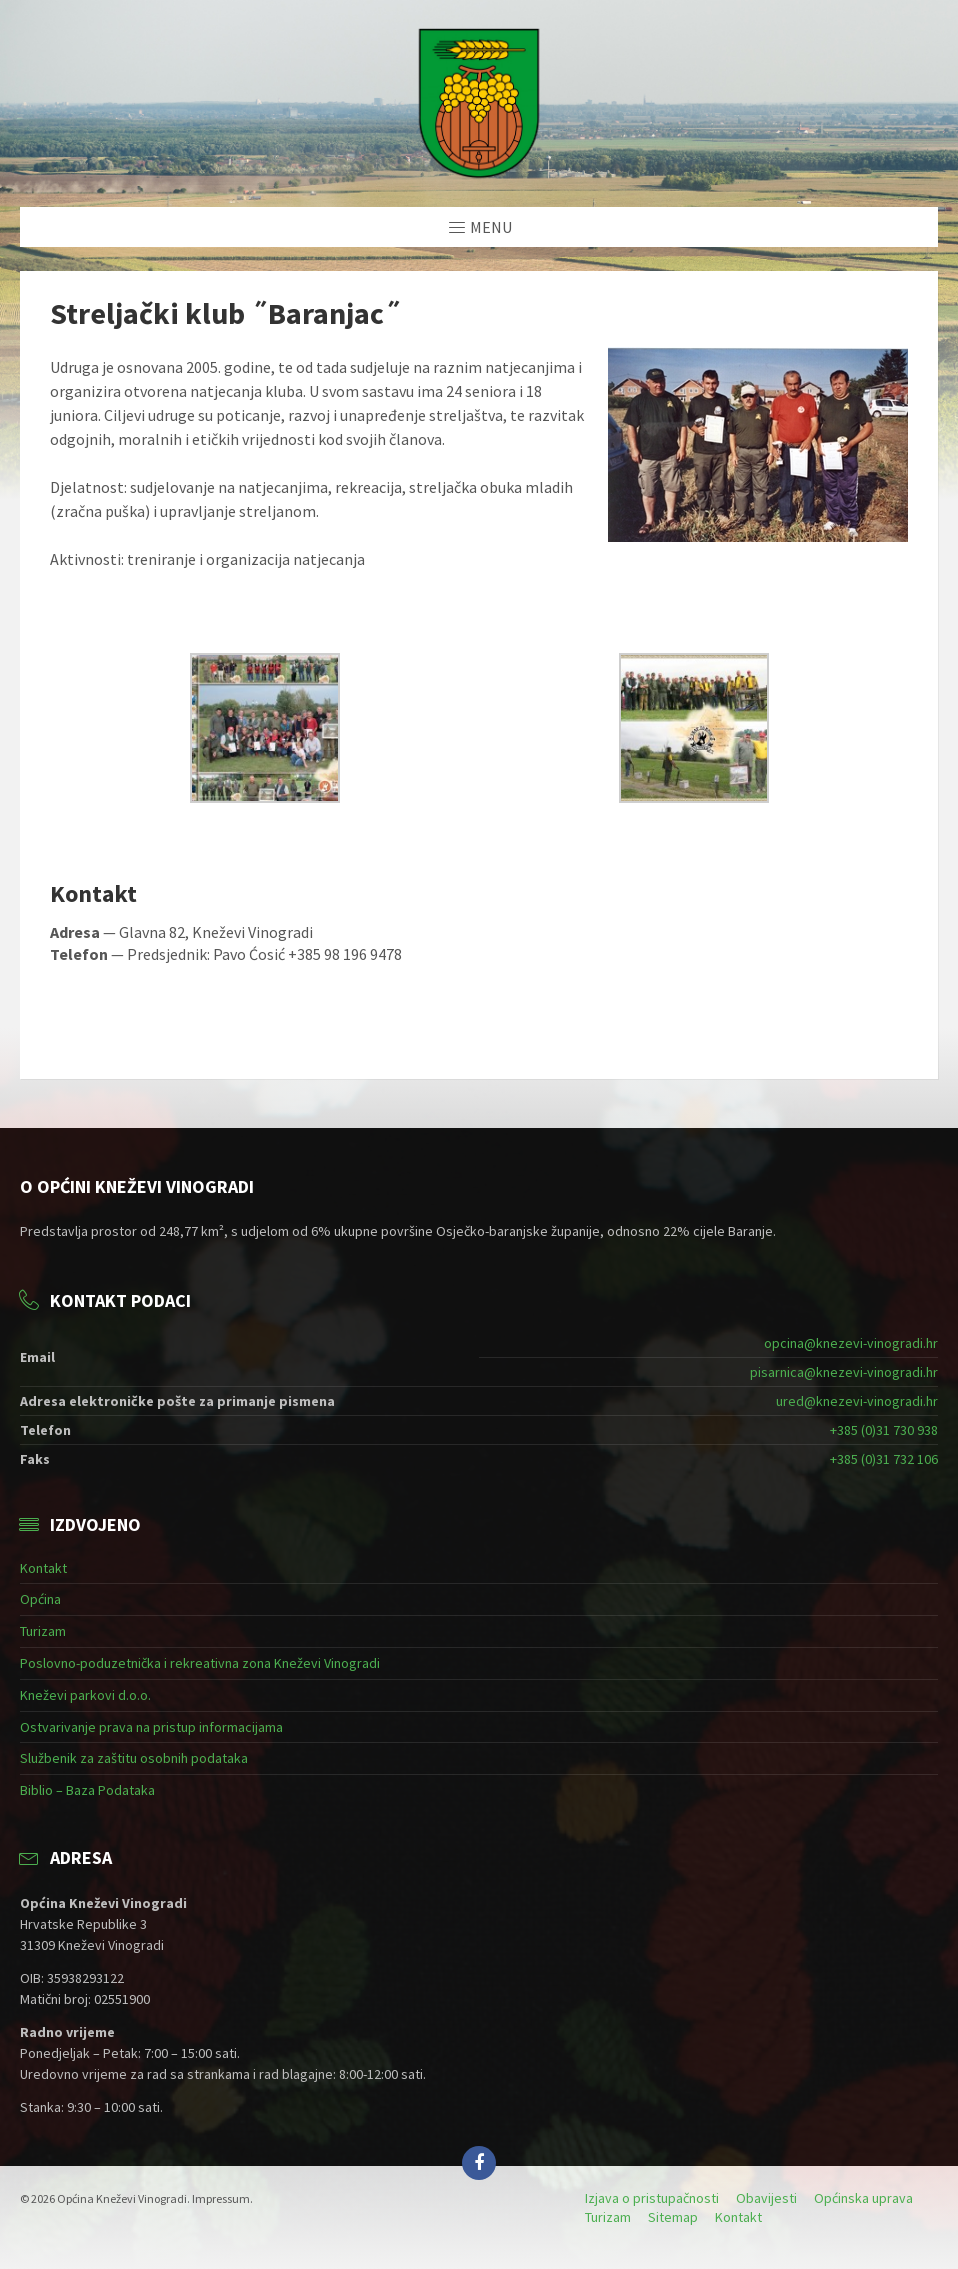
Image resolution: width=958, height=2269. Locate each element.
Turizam (43, 1631)
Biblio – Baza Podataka (87, 1790)
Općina (40, 1599)
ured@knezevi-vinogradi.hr (857, 1401)
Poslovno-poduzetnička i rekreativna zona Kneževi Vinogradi (200, 1663)
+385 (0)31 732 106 (884, 1459)
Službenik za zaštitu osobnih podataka (134, 1758)
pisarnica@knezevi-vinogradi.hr (844, 1372)
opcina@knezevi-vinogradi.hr (851, 1343)
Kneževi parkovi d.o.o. (85, 1695)
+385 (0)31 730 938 (884, 1430)
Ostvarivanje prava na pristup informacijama (151, 1727)
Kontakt (43, 1568)
